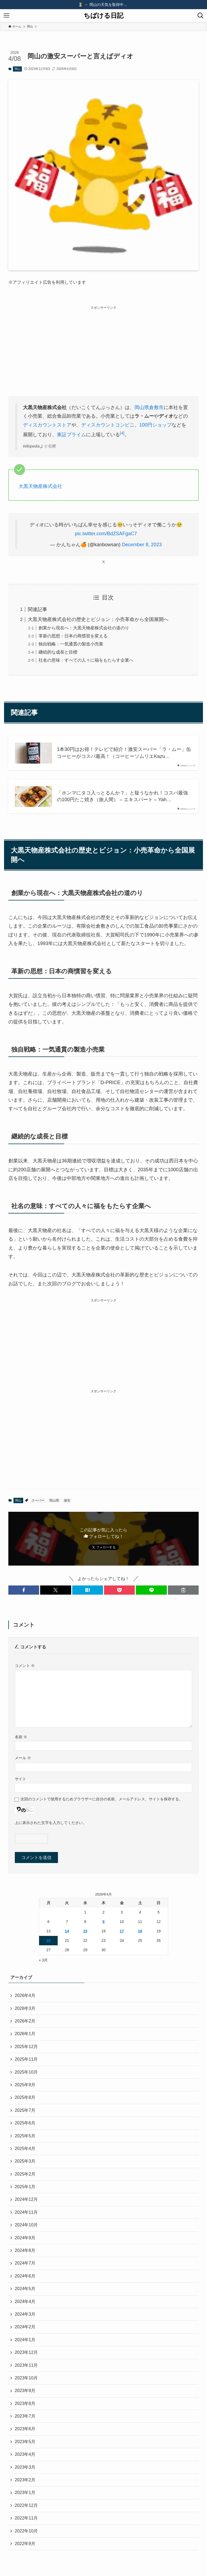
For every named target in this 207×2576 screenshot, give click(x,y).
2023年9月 (25, 2390)
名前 (21, 1737)
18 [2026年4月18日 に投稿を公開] (140, 1931)
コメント (25, 1665)
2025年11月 (26, 2059)
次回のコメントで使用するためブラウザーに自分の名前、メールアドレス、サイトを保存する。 (101, 1799)
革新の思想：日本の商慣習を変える (73, 635)
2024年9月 (25, 2238)
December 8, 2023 (142, 544)
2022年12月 (26, 2505)
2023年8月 (25, 2403)
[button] (23, 1590)
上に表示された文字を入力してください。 (51, 1823)
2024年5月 (25, 2288)
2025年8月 (25, 2097)
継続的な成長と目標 (58, 652)
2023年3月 (25, 2467)
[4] (122, 433)
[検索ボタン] (200, 15)
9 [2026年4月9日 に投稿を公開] (103, 1921)
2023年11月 (26, 2365)
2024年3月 (25, 2314)
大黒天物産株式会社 (40, 486)
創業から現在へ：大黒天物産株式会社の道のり (84, 627)
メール (23, 1758)
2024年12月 (26, 2199)
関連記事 (37, 609)
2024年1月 (25, 2339)
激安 (67, 1500)
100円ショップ (155, 425)
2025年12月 (26, 2046)
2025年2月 (25, 2174)
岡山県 (141, 407)
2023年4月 (25, 2454)
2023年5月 (25, 2441)
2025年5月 (25, 2136)
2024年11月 (26, 2212)
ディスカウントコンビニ (107, 425)
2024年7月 (25, 2263)
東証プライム (71, 434)
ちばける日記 (103, 15)
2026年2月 (25, 2021)
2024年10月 (26, 2225)
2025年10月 (26, 2072)
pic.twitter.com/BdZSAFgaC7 (106, 533)
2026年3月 (25, 2008)
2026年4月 (25, 1995)
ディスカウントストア (47, 425)
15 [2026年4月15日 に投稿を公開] (85, 1931)
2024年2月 (25, 2327)
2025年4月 (25, 2148)
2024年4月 (25, 2301)
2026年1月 (25, 2033)
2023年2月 (25, 2480)
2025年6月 (25, 2123)
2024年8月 (25, 2250)
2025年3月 (25, 2161)
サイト (20, 1779)
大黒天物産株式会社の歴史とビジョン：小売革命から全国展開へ (98, 619)
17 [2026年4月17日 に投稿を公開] (122, 1931)
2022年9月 (25, 2543)
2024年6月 (25, 2276)
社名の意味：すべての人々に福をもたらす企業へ (86, 660)
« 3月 (43, 1960)
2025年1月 (25, 2186)
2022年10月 (26, 2531)
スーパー (38, 1500)
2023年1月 (25, 2492)
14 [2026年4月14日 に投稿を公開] (67, 1931)
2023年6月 (25, 2428)
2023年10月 (26, 2378)
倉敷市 (156, 407)
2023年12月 (26, 2352)
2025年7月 (25, 2110)
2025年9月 (25, 2084)
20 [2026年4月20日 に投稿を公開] (48, 1940)
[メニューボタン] (6, 15)
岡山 (17, 68)
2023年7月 (25, 2416)
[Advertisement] (103, 348)
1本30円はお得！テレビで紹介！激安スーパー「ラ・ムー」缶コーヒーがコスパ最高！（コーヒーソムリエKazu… (124, 753)
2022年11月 (26, 2518)
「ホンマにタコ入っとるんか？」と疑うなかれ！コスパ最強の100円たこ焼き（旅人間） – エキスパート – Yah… (122, 796)
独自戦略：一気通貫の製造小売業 (71, 643)
